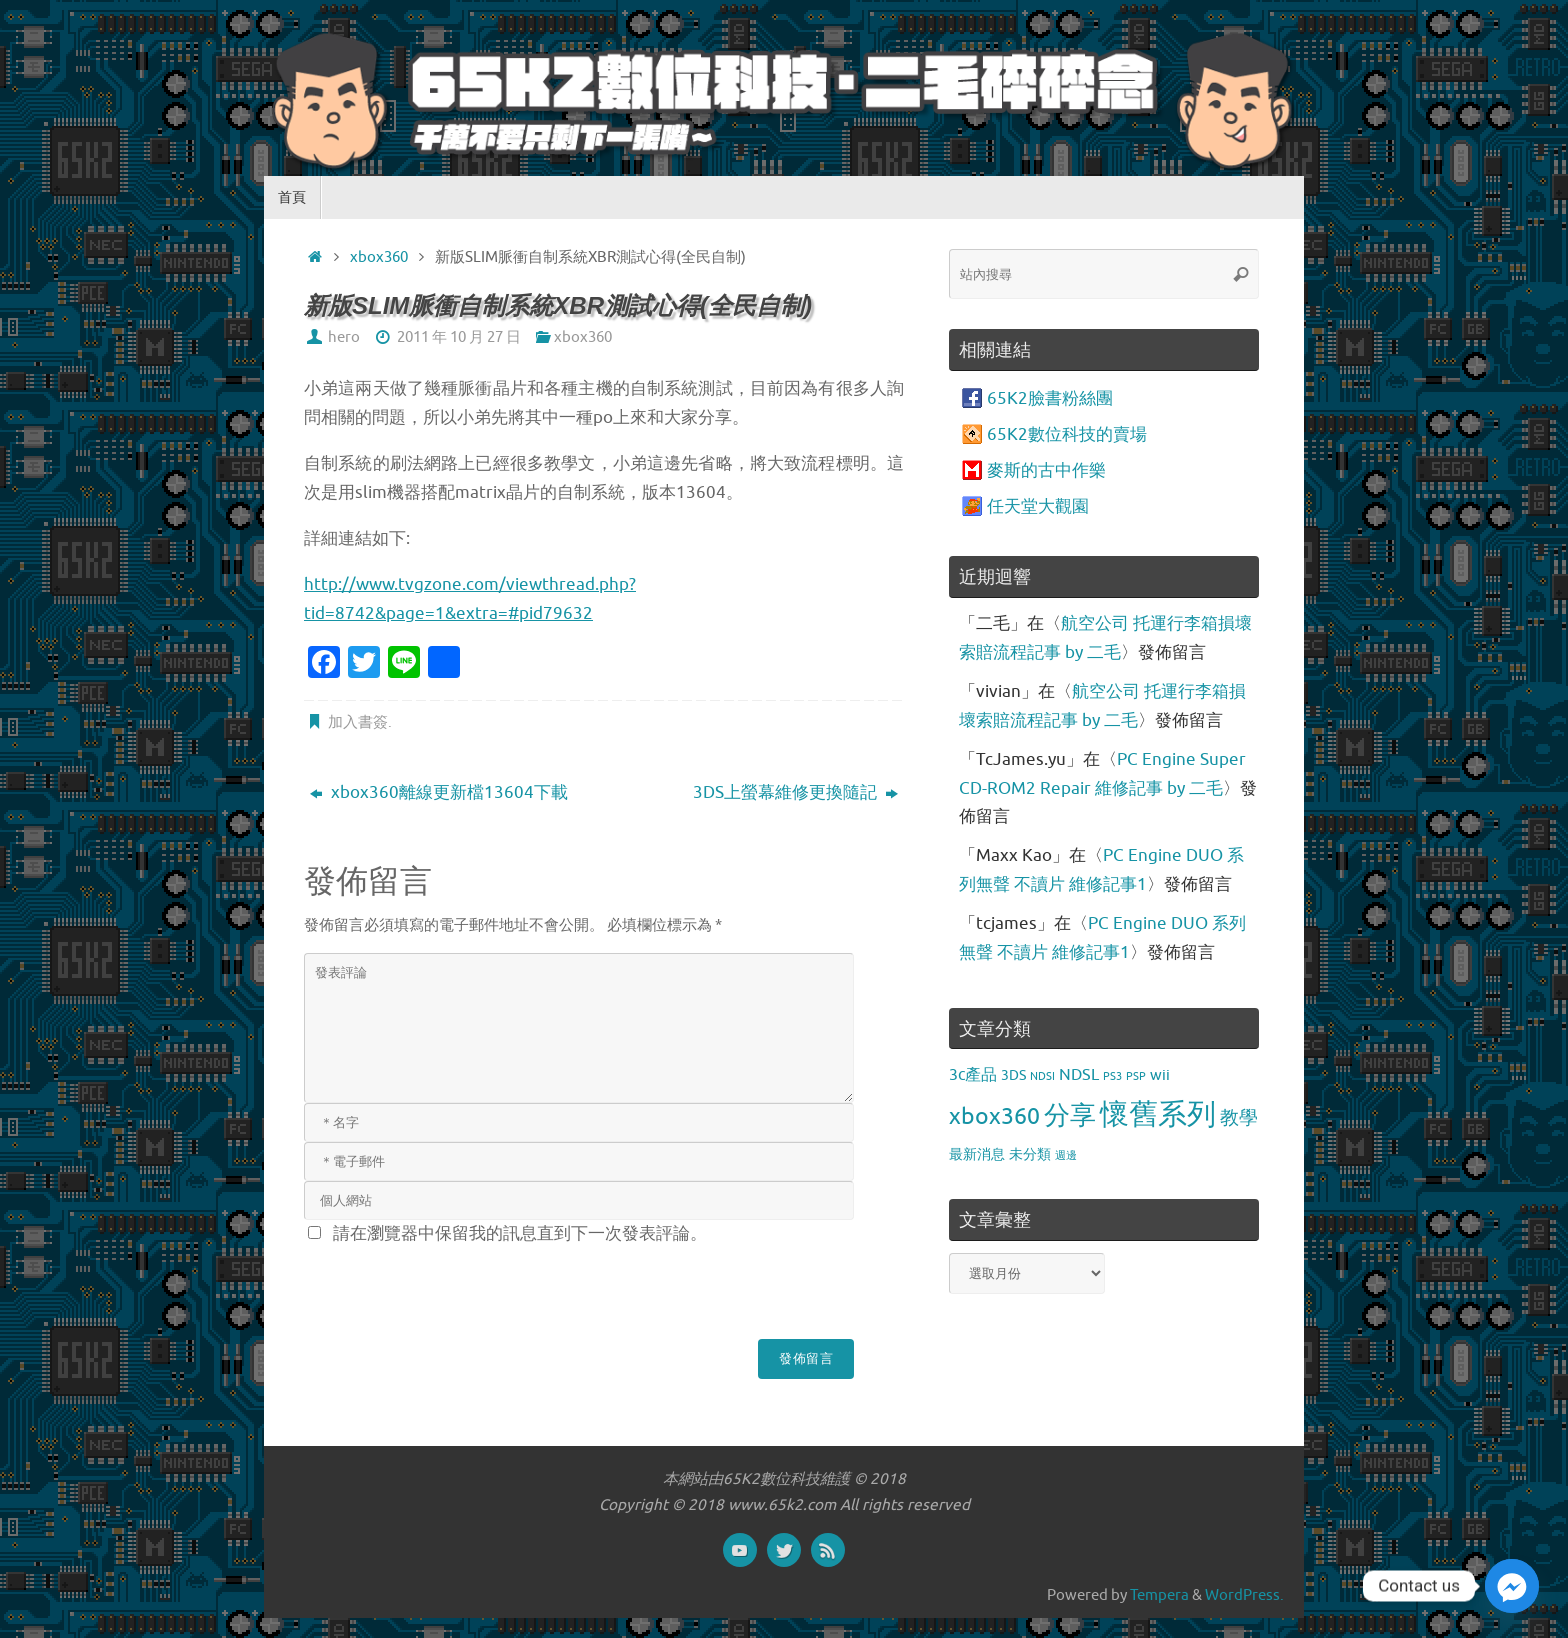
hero (344, 337)
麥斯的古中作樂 (1046, 470)
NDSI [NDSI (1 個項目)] (1042, 1076)
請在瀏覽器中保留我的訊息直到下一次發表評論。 (520, 1233)
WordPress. (1244, 1595)
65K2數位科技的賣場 (1067, 434)
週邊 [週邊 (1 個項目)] (1066, 1155)
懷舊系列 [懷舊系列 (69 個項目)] (1158, 1114)
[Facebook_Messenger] (1512, 1586)
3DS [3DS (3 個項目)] (1013, 1075)
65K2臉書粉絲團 (1050, 398)
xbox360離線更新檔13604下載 (439, 792)
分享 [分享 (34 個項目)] (1070, 1115)
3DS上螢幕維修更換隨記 (795, 792)
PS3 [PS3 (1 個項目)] (1112, 1076)
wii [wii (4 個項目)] (1160, 1075)
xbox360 (379, 257)
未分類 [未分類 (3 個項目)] (1030, 1154)
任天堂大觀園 (1038, 506)
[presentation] (456, 1288)
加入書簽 (358, 722)
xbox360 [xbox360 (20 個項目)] (994, 1116)
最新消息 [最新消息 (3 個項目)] (977, 1154)
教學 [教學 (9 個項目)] (1239, 1118)
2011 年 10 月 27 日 (459, 337)
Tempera (1159, 1595)
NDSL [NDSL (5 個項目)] (1079, 1074)
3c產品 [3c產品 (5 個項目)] (973, 1074)
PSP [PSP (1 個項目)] (1136, 1076)
